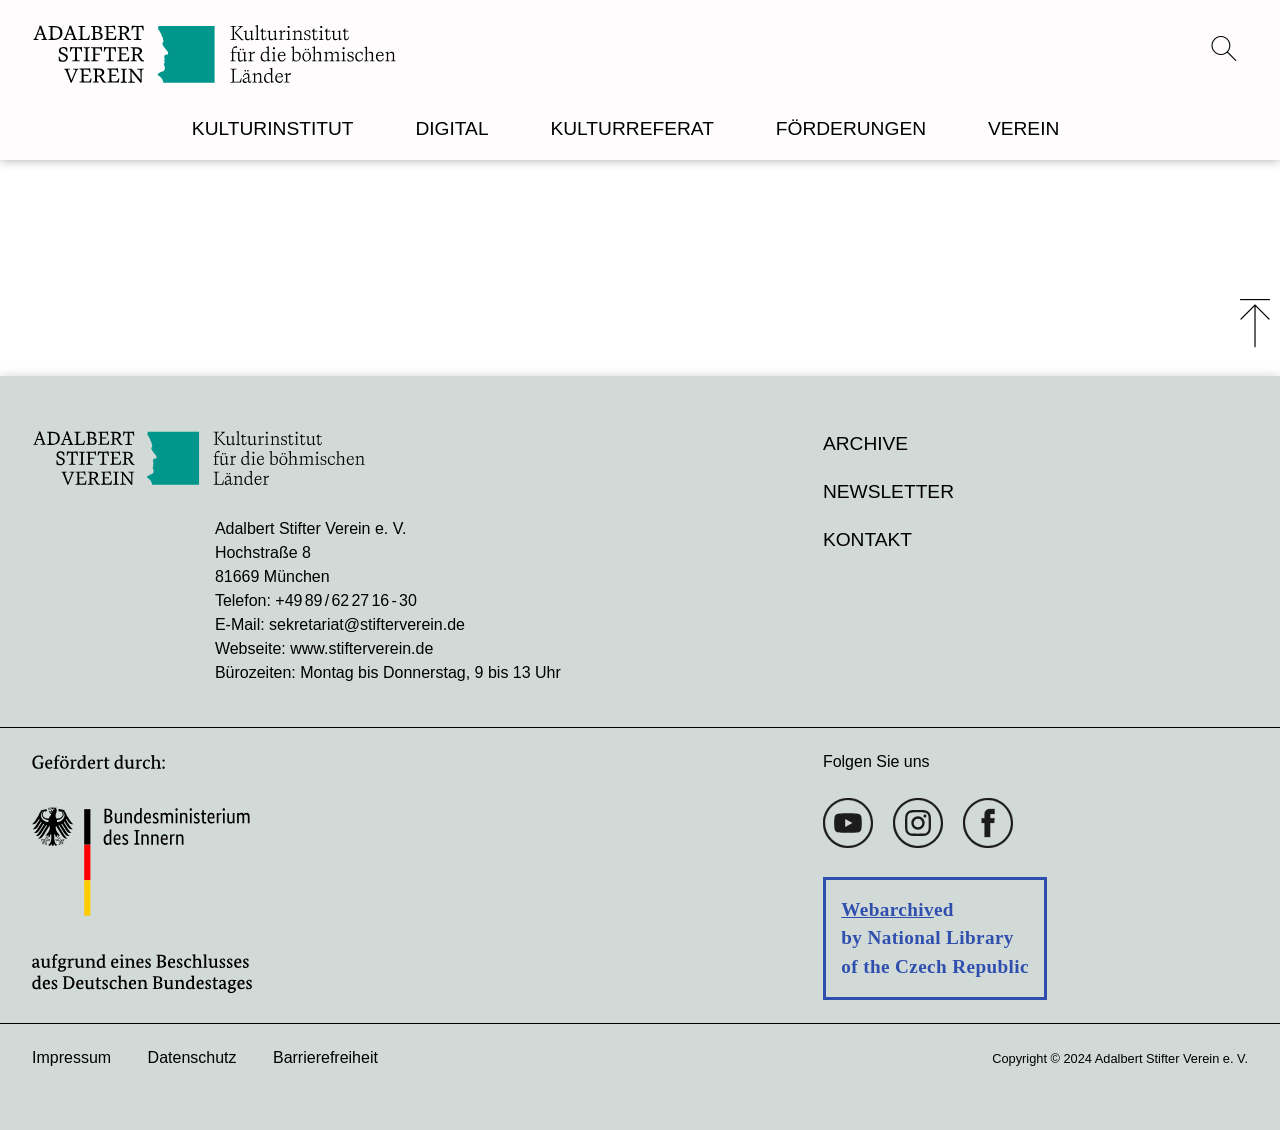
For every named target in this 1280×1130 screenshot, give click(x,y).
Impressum (71, 1057)
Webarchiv (887, 909)
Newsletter (888, 491)
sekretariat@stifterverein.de (367, 624)
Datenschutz (192, 1057)
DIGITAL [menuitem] (451, 128)
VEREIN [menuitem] (1023, 128)
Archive (865, 443)
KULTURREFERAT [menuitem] (631, 128)
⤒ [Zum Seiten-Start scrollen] (1255, 323)
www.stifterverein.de (361, 648)
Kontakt (867, 539)
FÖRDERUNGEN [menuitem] (851, 128)
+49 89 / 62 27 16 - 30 (345, 600)
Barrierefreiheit (325, 1057)
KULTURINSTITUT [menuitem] (273, 128)
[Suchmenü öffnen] (1224, 48)
